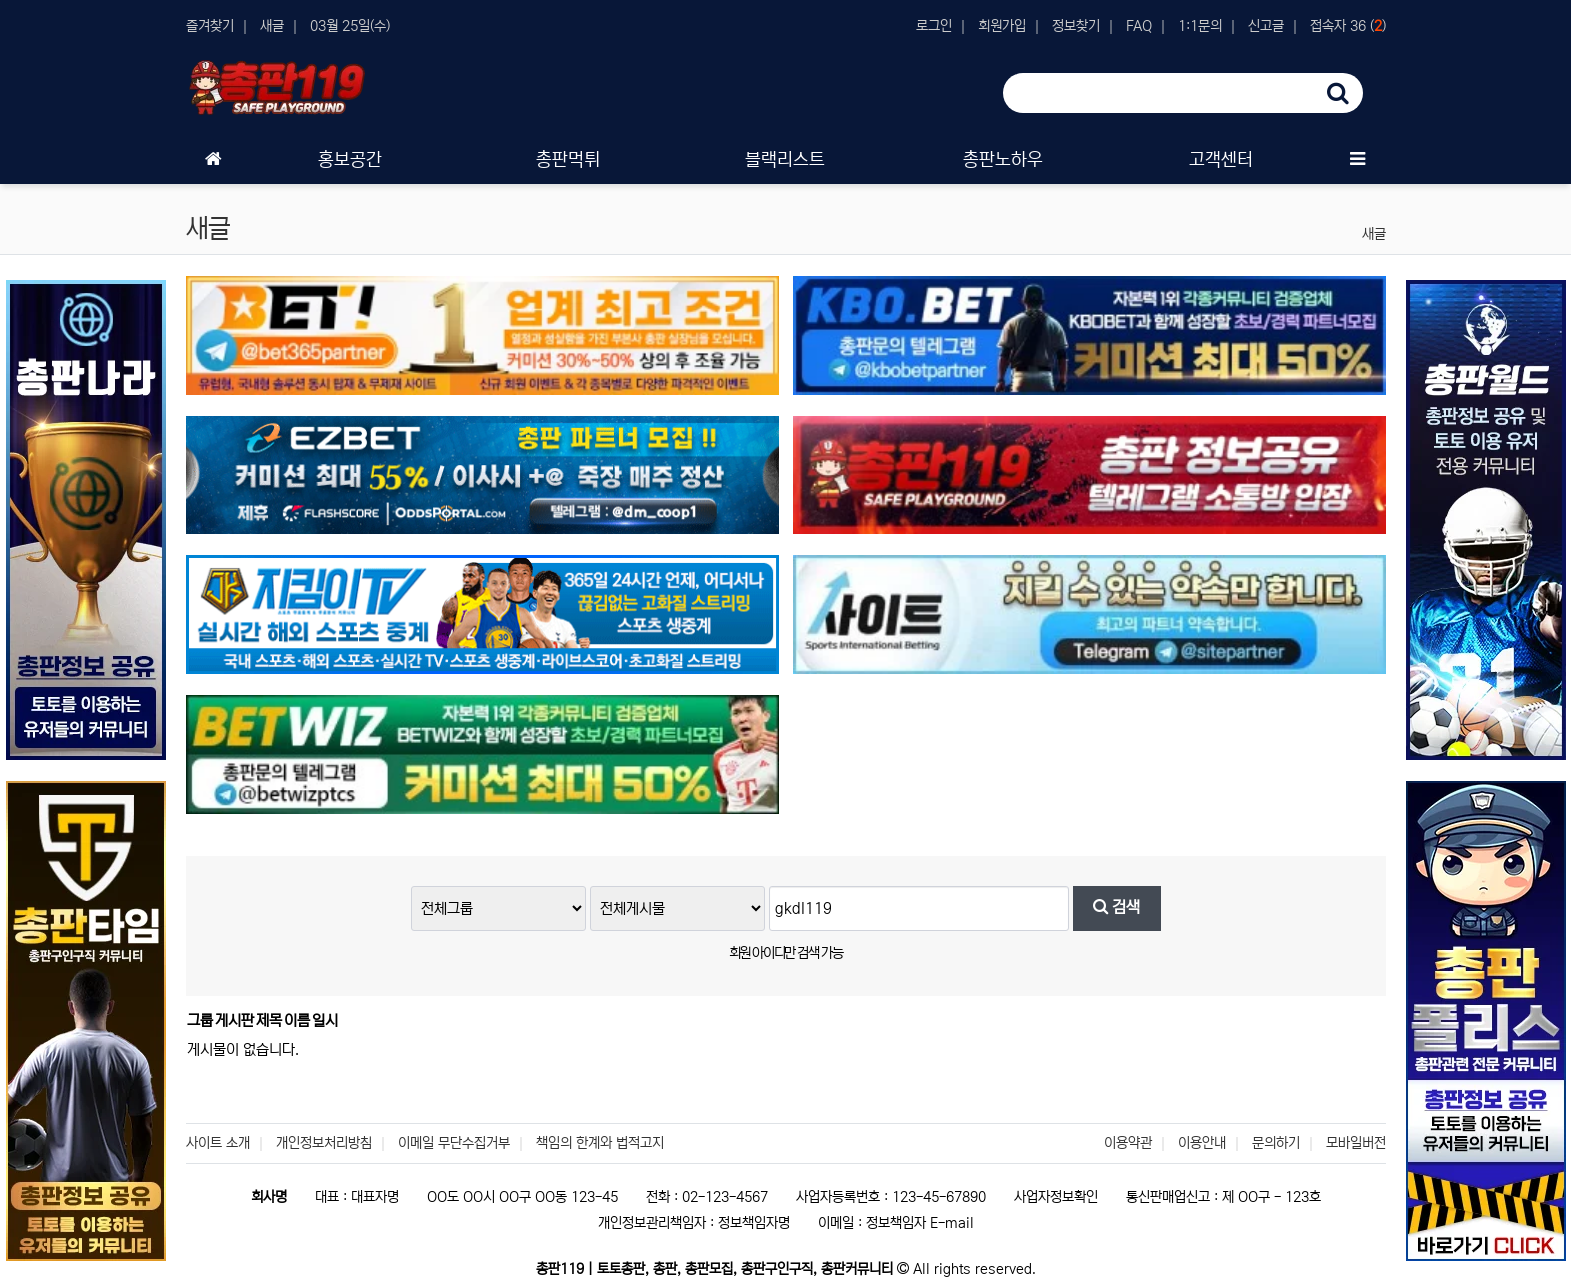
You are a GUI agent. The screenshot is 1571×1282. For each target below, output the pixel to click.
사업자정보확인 (1056, 1197)
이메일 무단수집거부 (454, 1143)
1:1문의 (1200, 26)
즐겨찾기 (210, 26)
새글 (272, 26)
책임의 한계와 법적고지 (600, 1143)
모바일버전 (1356, 1143)
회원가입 (1002, 26)
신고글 (1266, 26)
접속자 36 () (1348, 26)
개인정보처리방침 (324, 1143)
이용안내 (1202, 1143)
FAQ (1139, 26)
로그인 (934, 26)
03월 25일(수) (350, 26)
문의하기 (1276, 1143)
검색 (1116, 907)
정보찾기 (1076, 26)
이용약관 (1128, 1143)
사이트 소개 (218, 1143)
